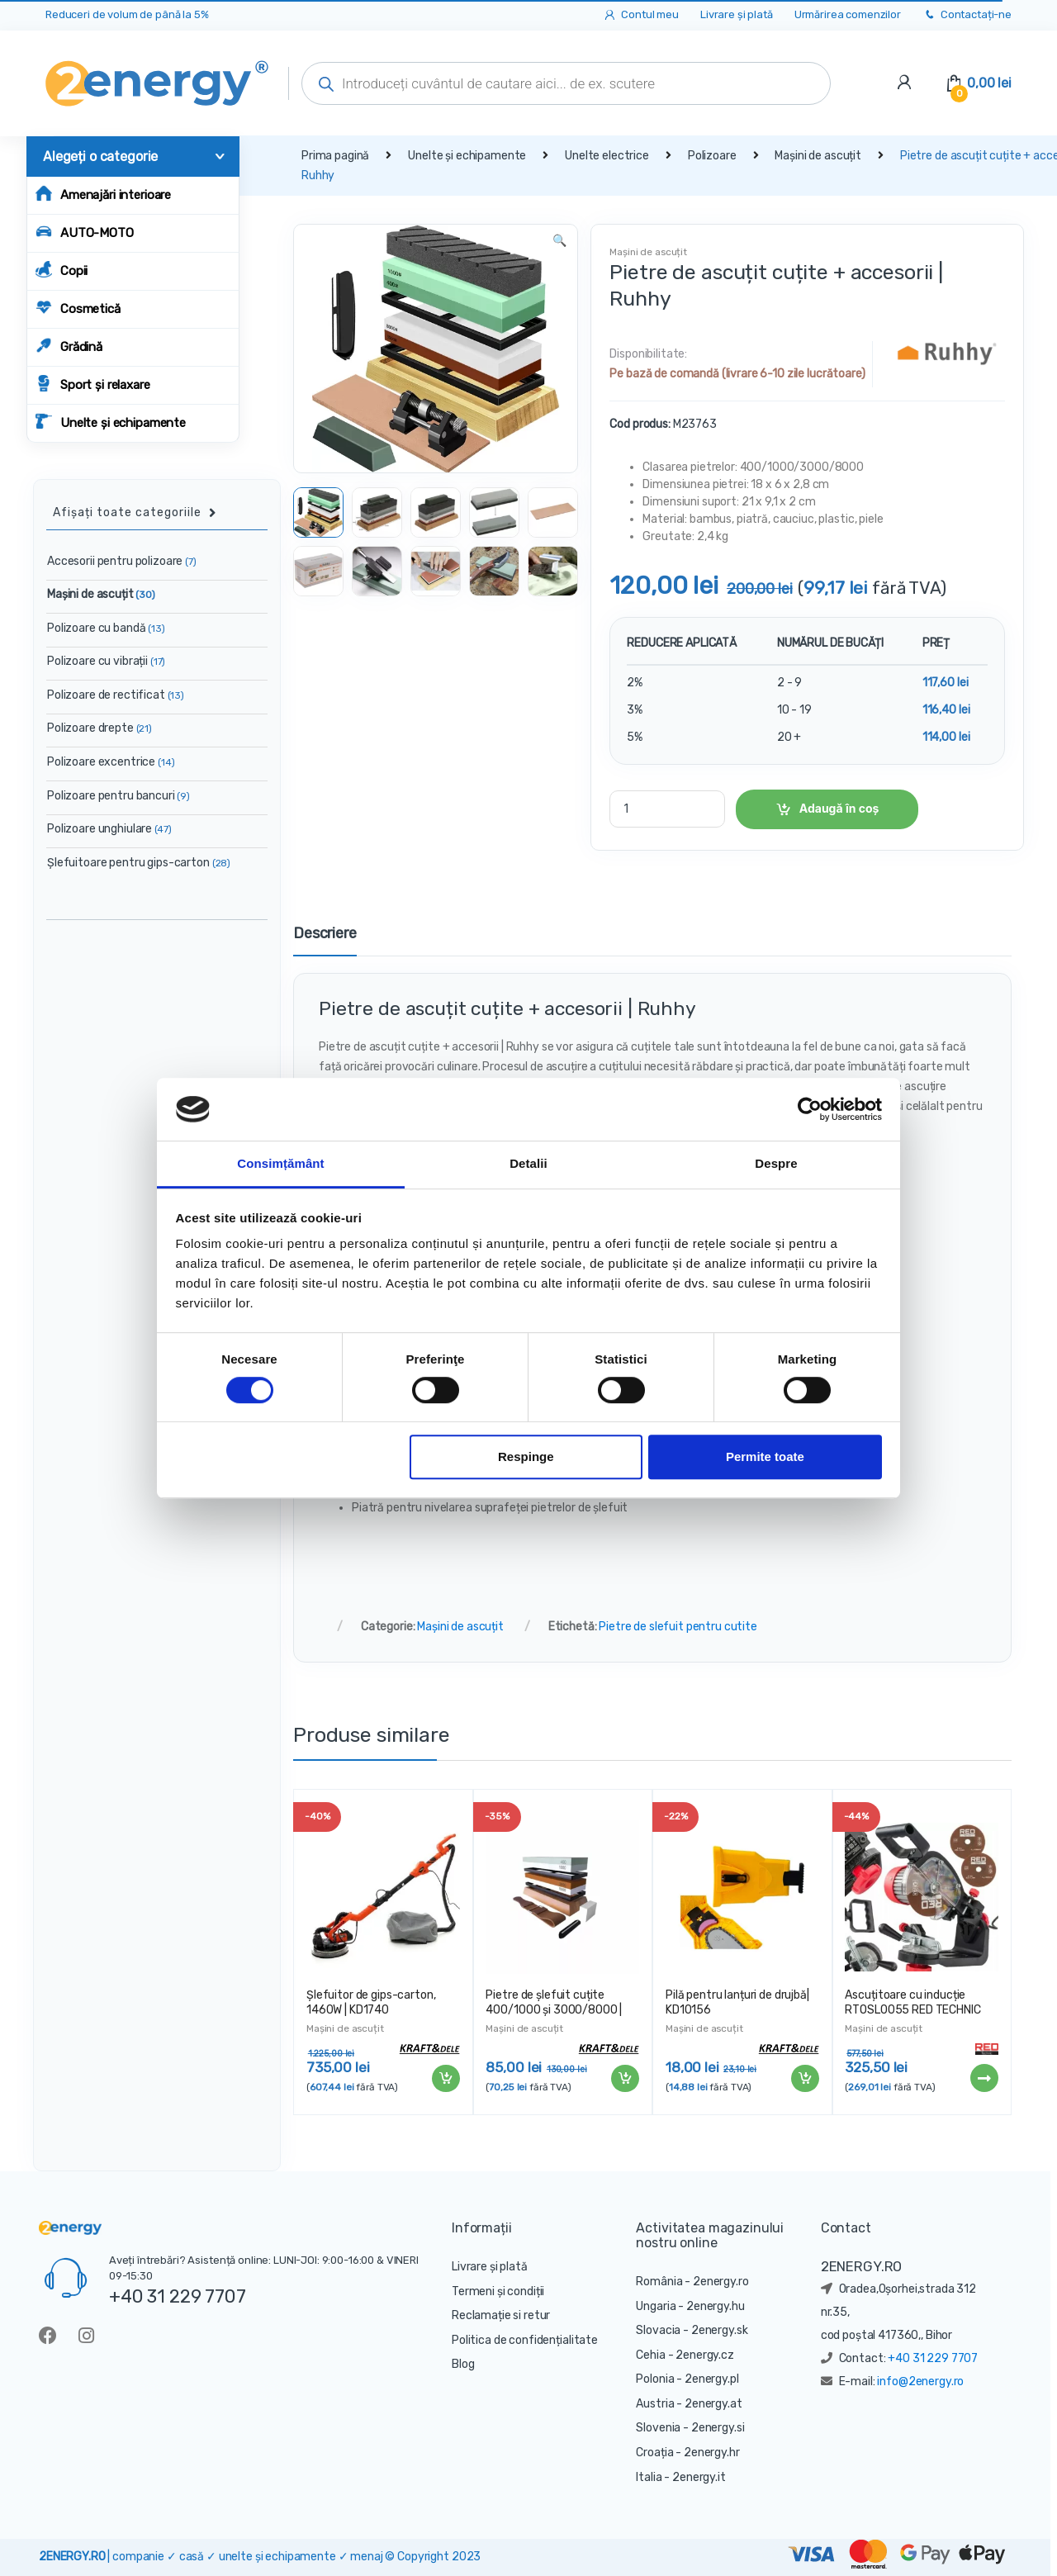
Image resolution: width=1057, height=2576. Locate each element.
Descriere (325, 934)
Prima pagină (335, 156)
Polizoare (712, 156)
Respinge (526, 1457)
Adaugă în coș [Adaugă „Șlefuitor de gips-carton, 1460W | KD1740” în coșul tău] (445, 2079)
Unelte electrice (607, 156)
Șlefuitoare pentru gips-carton (138, 863)
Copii (62, 269)
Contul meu (640, 15)
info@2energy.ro (920, 2381)
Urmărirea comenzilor (847, 14)
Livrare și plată (736, 14)
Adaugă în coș (839, 808)
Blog (463, 2364)
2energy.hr (712, 2453)
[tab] (325, 941)
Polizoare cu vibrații (106, 661)
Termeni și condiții (498, 2291)
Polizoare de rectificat (115, 695)
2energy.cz (704, 2355)
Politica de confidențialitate (525, 2340)
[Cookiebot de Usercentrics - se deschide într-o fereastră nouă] (809, 1109)
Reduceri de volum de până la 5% (127, 14)
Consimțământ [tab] (280, 1164)
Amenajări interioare (103, 193)
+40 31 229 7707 (177, 2296)
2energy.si (718, 2428)
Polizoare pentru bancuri (118, 796)
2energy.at (713, 2404)
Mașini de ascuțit (818, 156)
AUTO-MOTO (85, 231)
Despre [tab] (776, 1164)
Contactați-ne (967, 15)
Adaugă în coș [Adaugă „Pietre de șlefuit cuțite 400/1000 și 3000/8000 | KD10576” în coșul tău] (624, 2079)
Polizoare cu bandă (106, 628)
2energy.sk (719, 2330)
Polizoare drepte (99, 728)
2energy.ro (721, 2282)
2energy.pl (712, 2379)
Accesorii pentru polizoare (122, 561)
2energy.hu (715, 2306)
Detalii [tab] (528, 1164)
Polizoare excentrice (111, 762)
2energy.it (699, 2477)
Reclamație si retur (501, 2315)
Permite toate (765, 1457)
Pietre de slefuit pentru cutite (678, 1627)
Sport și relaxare (93, 383)
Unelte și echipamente (111, 421)
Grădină (69, 345)
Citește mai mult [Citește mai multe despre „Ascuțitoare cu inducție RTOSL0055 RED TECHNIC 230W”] (983, 2078)
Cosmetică (78, 307)
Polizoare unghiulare (109, 829)
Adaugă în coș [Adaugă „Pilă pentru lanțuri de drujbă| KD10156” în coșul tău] (804, 2079)
